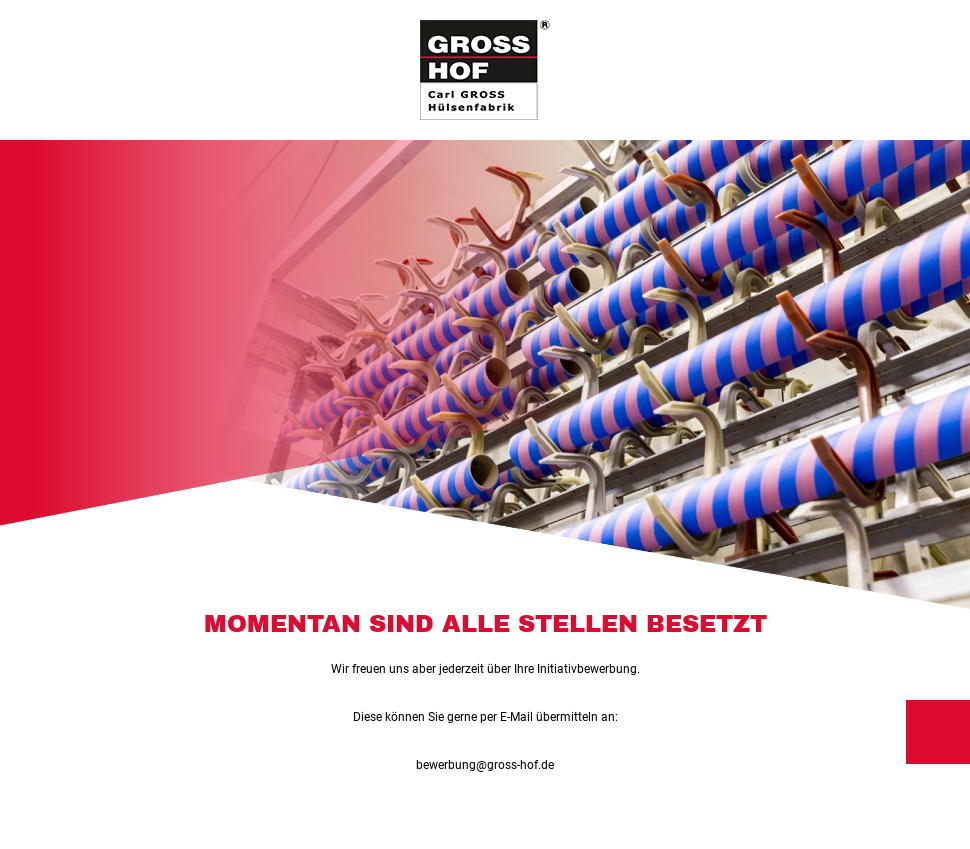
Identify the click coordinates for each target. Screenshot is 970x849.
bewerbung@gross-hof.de (485, 765)
